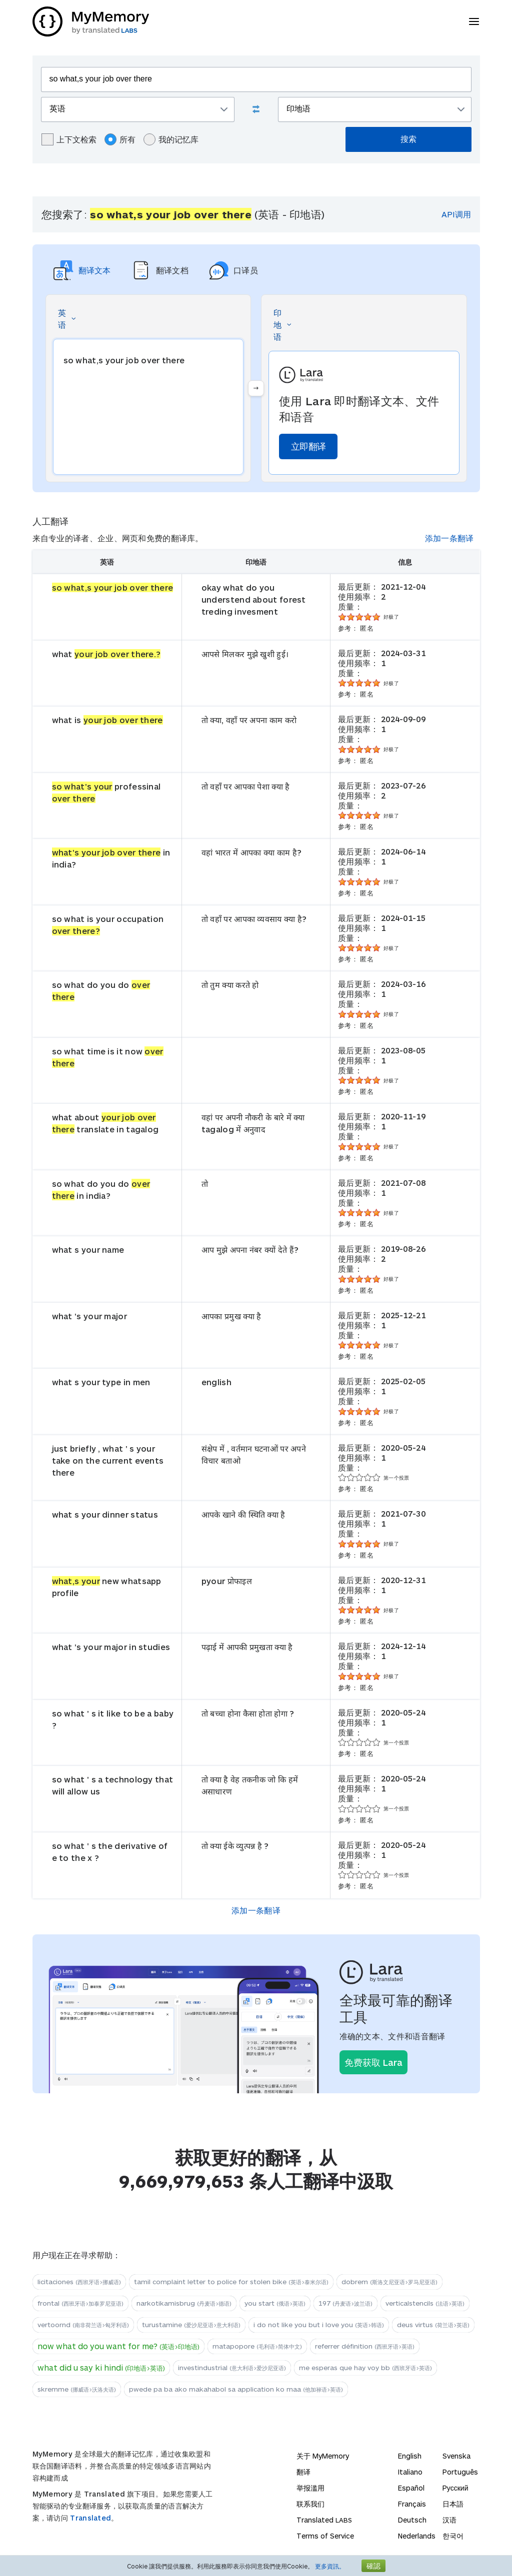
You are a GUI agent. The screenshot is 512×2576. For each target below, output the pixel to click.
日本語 (453, 2504)
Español (411, 2488)
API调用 (456, 214)
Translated (90, 2518)
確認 (373, 2566)
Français (412, 2504)
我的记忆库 (171, 139)
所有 (120, 139)
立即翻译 (308, 446)
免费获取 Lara (373, 2062)
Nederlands (417, 2536)
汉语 (449, 2520)
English (410, 2456)
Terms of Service (325, 2536)
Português (460, 2472)
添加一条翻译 (449, 538)
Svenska (456, 2456)
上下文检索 (69, 139)
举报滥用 (310, 2488)
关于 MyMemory (322, 2456)
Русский (455, 2488)
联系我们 (310, 2504)
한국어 (453, 2536)
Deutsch (412, 2520)
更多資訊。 (330, 2566)
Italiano (410, 2472)
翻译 (303, 2472)
